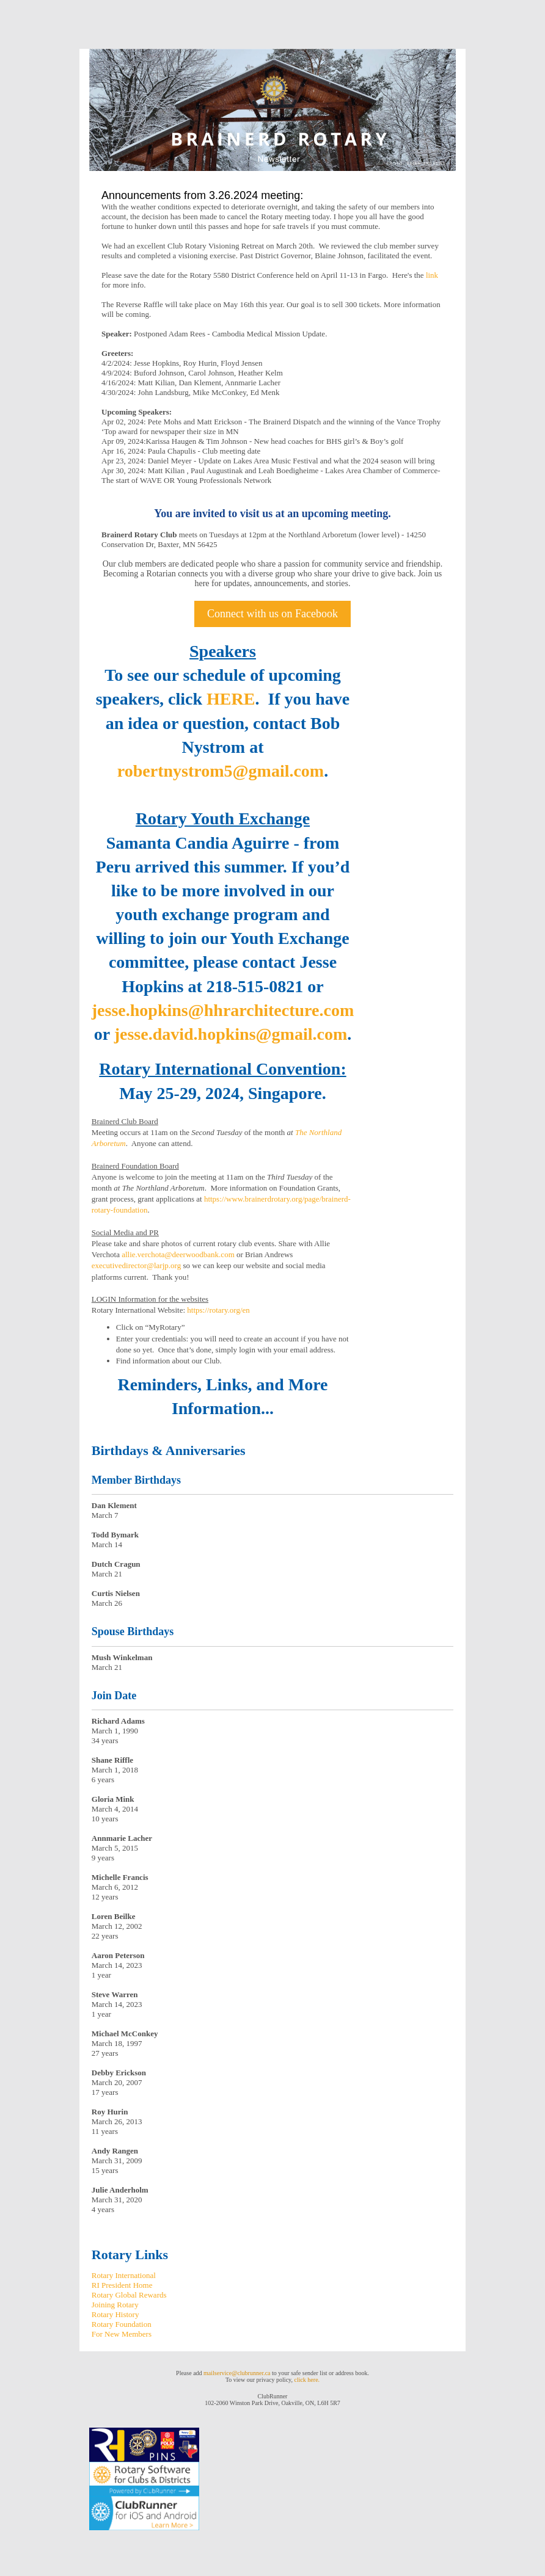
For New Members (122, 2333)
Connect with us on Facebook (272, 614)
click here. (307, 2379)
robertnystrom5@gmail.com (220, 770)
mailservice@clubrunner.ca (236, 2373)
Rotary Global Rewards (129, 2294)
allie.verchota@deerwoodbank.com (178, 1254)
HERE (231, 698)
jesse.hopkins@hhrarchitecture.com (223, 1010)
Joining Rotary (115, 2304)
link (432, 275)
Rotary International (124, 2275)
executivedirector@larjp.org (136, 1265)
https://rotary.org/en (218, 1310)
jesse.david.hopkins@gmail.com (231, 1034)
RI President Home (122, 2285)
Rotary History (115, 2314)
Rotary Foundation (122, 2324)
